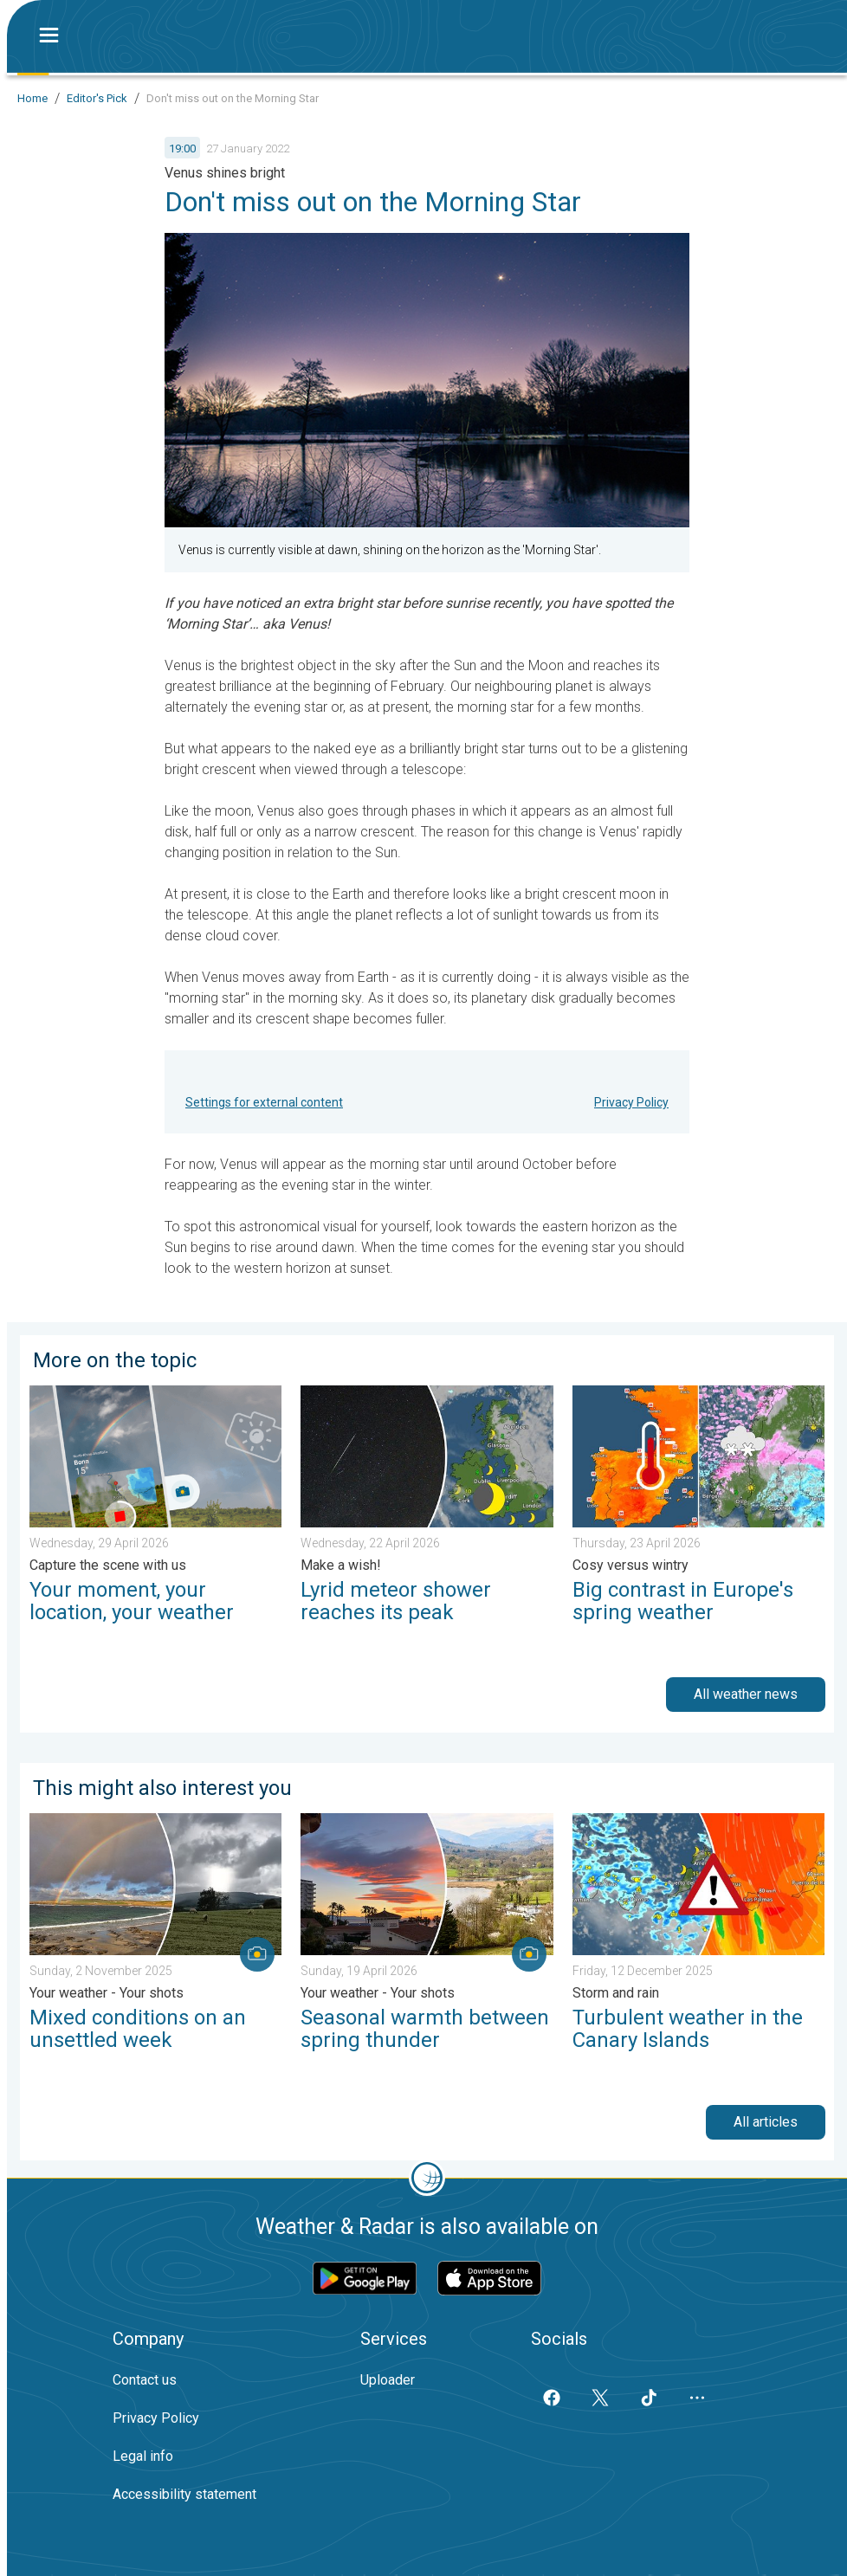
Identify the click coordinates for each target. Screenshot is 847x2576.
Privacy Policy (631, 1102)
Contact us (145, 2380)
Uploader (387, 2380)
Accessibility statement (184, 2494)
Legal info (143, 2456)
